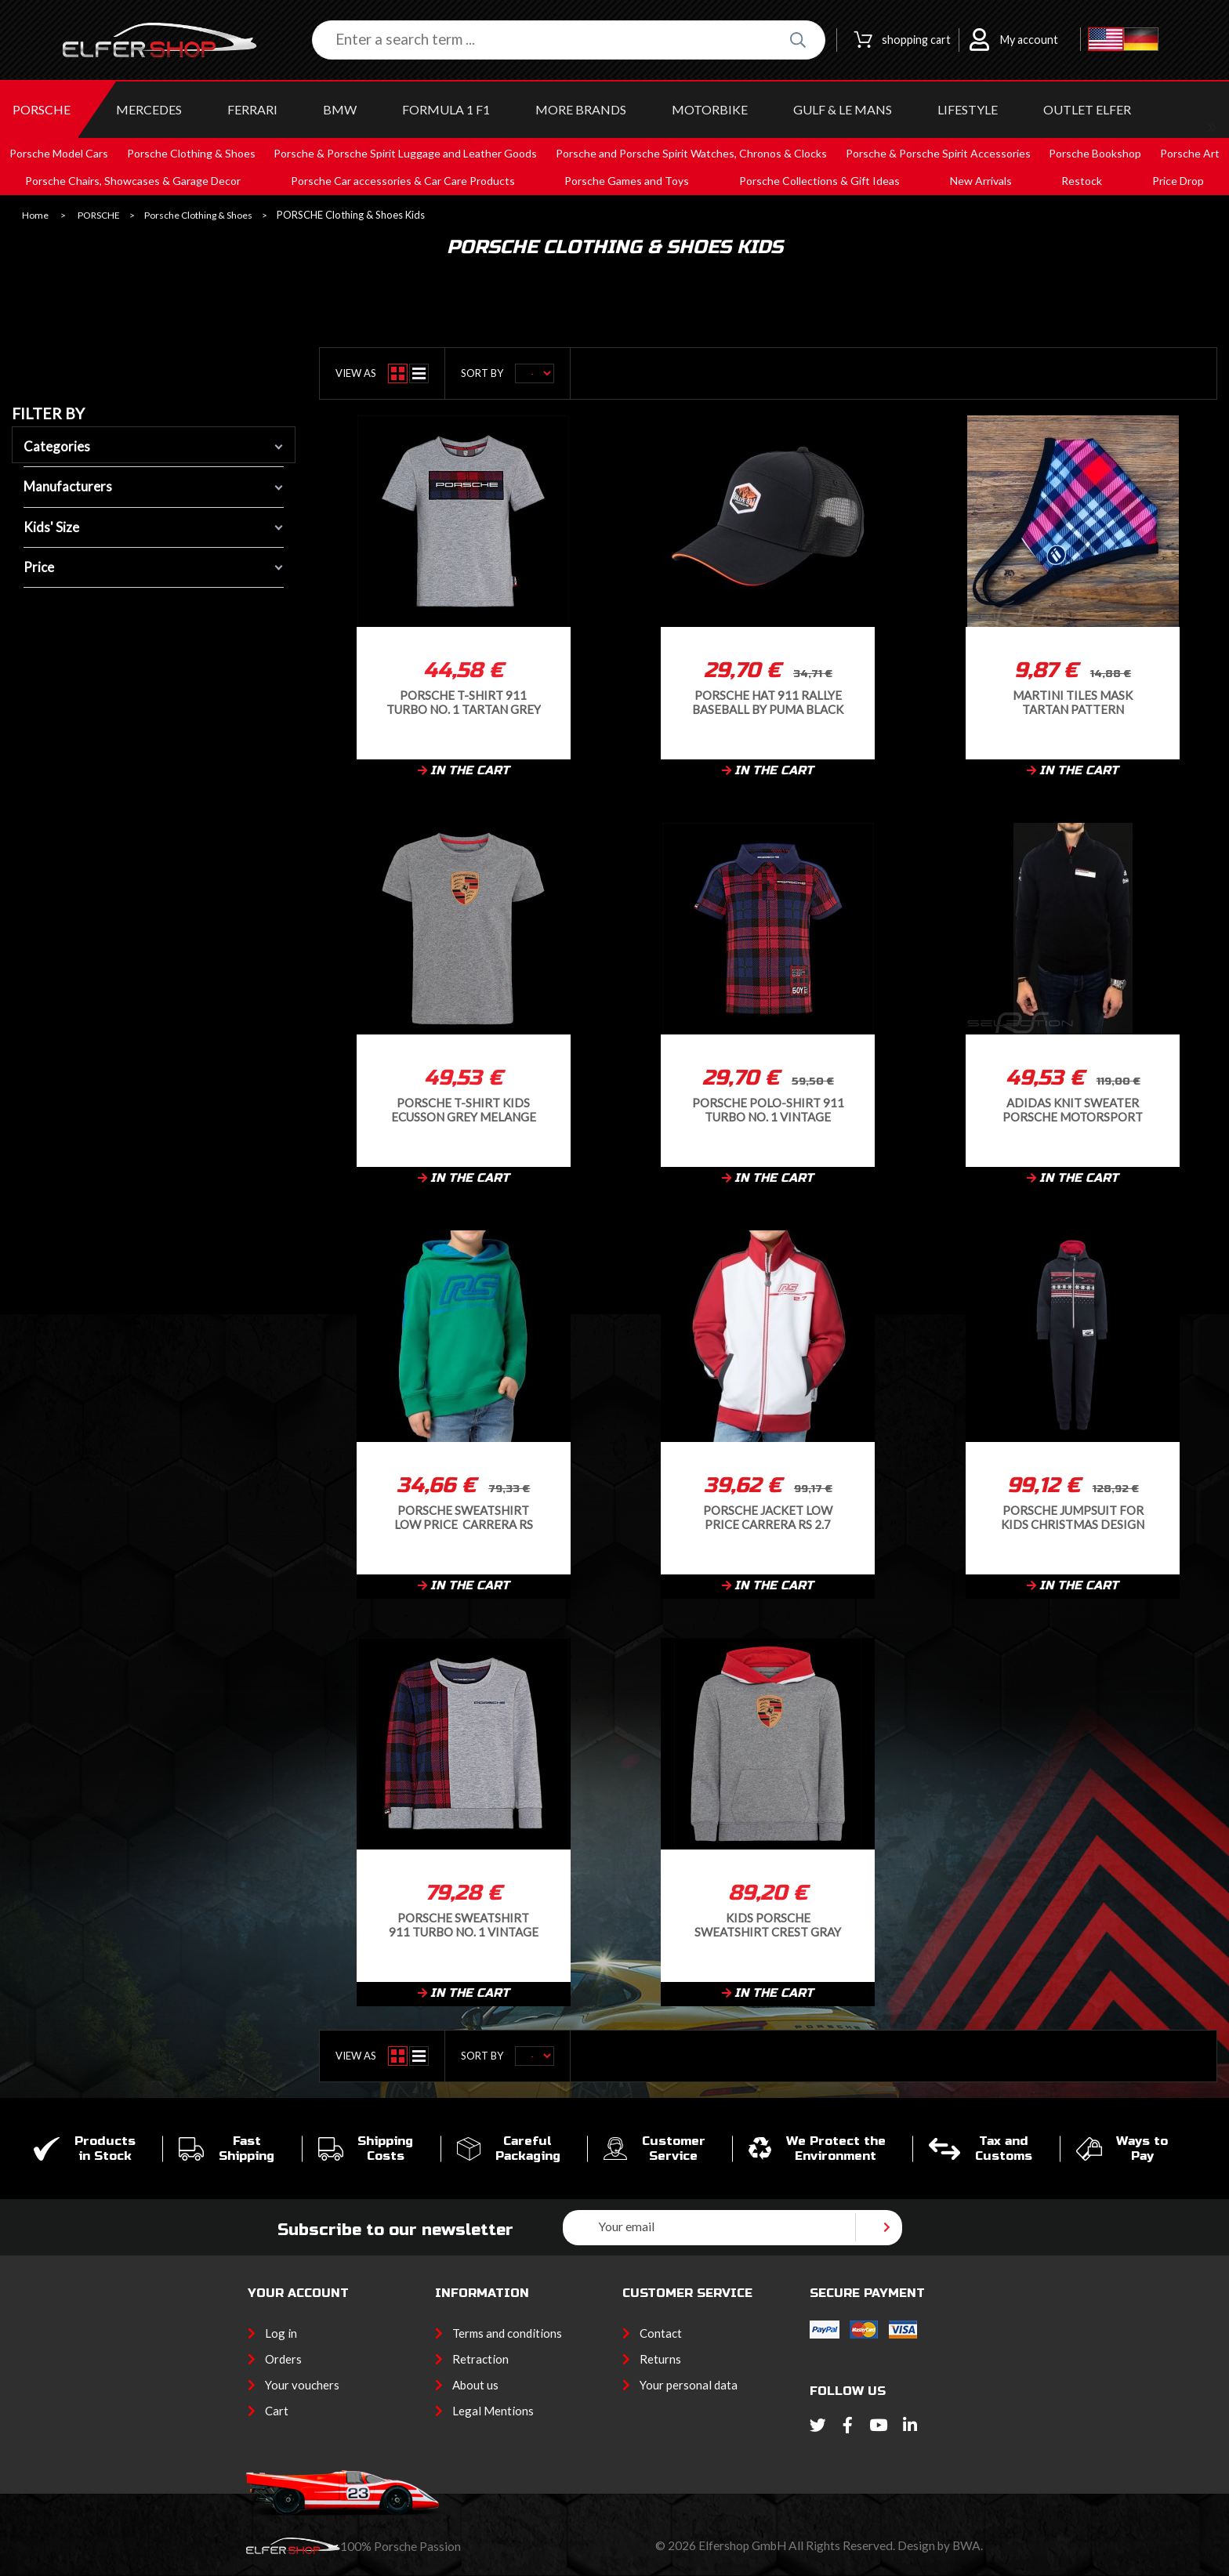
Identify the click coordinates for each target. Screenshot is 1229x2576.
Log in (281, 2333)
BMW (340, 109)
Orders (283, 2359)
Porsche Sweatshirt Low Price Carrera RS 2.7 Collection (463, 1517)
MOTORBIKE (710, 109)
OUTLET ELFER (1087, 109)
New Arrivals (981, 181)
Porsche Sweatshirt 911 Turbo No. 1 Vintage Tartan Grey (463, 1924)
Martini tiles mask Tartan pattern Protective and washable (1073, 702)
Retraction (480, 2359)
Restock (1081, 181)
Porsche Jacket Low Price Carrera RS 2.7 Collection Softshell (768, 1517)
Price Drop (1178, 181)
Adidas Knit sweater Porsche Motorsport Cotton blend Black (1072, 1109)
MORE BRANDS (580, 109)
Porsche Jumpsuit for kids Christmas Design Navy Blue (1072, 1517)
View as (355, 373)
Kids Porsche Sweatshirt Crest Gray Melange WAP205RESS (767, 1924)
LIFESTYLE (967, 109)
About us (475, 2385)
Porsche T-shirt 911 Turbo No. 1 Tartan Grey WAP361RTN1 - (463, 702)
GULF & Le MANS (842, 109)
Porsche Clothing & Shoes (198, 215)
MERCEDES (149, 109)
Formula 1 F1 (446, 109)
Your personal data (689, 2385)
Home (35, 215)
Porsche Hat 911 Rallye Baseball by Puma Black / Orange (767, 702)
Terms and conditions (507, 2333)
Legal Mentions (493, 2411)
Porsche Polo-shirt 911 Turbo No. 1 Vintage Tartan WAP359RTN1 (768, 1109)
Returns (660, 2359)
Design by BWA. (940, 2545)
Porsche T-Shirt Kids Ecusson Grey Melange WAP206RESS (463, 1109)
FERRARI (252, 109)
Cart (276, 2411)
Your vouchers (302, 2385)
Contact (661, 2333)
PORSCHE (42, 109)
